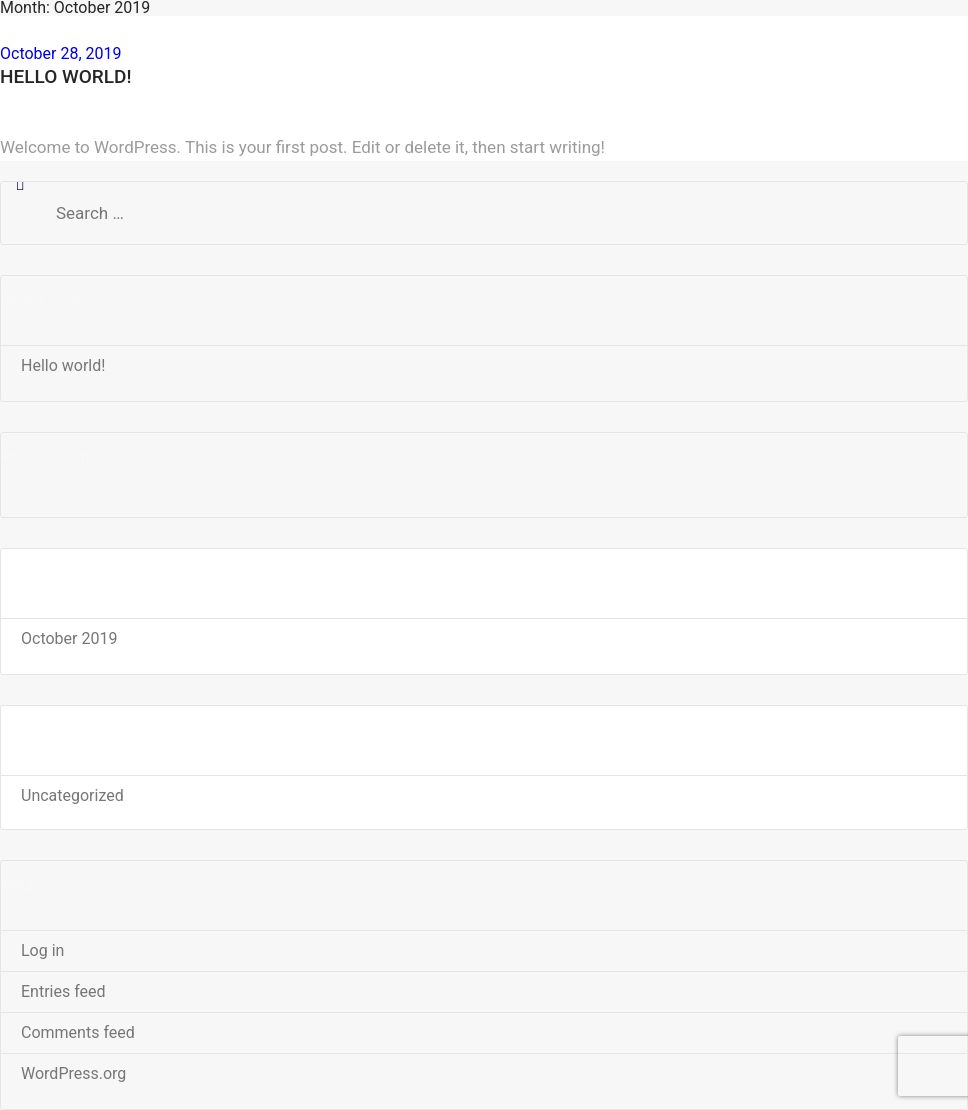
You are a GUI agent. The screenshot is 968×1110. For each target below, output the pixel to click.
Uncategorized (72, 795)
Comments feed (78, 1032)
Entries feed (63, 991)
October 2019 (69, 638)
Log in (42, 950)
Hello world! (65, 76)
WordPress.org (73, 1073)
